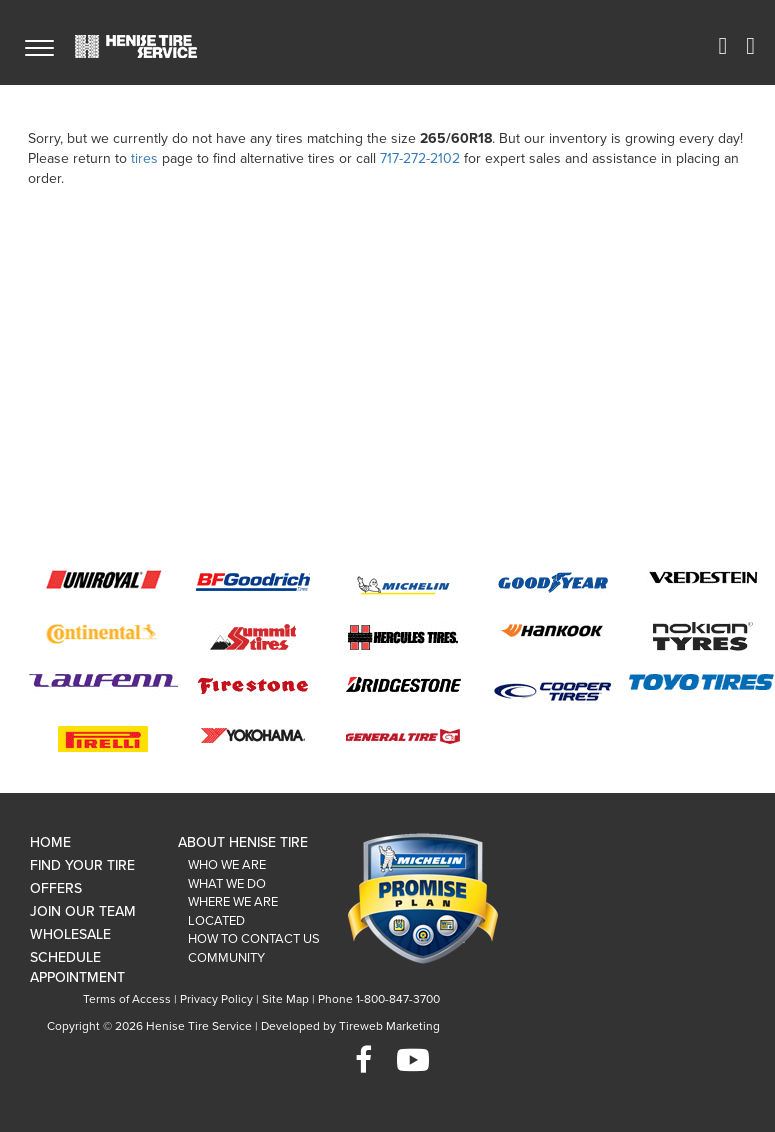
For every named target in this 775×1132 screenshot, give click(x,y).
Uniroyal (103, 579)
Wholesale (70, 934)
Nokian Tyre (703, 637)
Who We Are (227, 865)
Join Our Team (83, 911)
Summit (253, 636)
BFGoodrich (253, 580)
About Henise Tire (243, 842)
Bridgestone (403, 683)
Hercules (403, 636)
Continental (102, 633)
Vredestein (703, 577)
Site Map (285, 999)
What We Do (227, 884)
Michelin (403, 585)
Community (226, 958)
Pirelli (103, 739)
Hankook (553, 631)
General (403, 735)
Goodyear (553, 581)
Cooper (553, 689)
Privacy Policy (216, 999)
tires (144, 158)
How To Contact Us (254, 939)
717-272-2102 (420, 158)
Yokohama (253, 734)
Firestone (253, 684)
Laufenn (104, 684)
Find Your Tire (82, 865)
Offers (56, 888)
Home (50, 842)
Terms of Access (127, 999)
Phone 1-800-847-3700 (379, 999)
